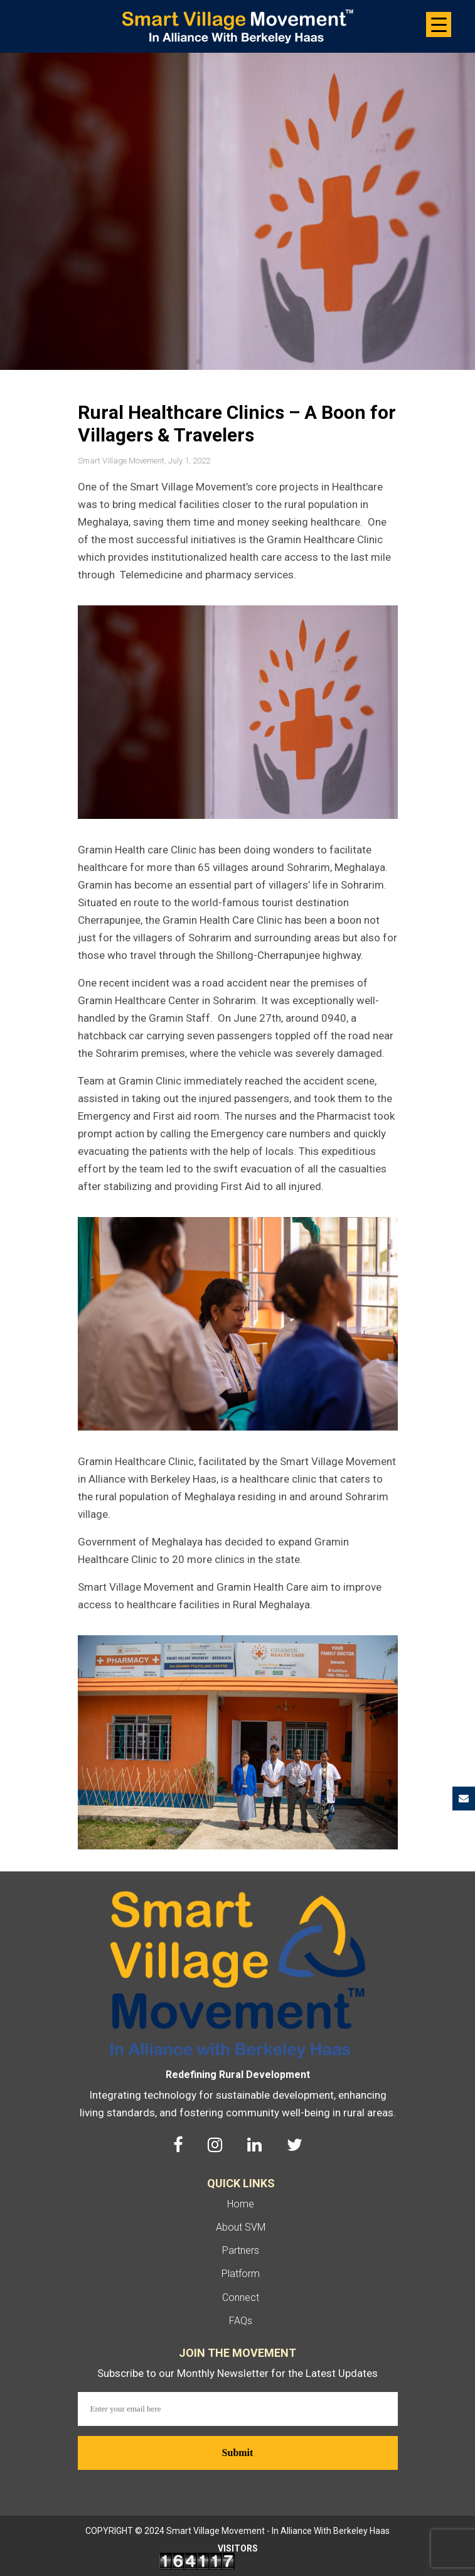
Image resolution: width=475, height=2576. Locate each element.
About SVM (240, 2227)
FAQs (240, 2321)
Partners (240, 2250)
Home (240, 2204)
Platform (240, 2274)
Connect (240, 2297)
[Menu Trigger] (438, 24)
